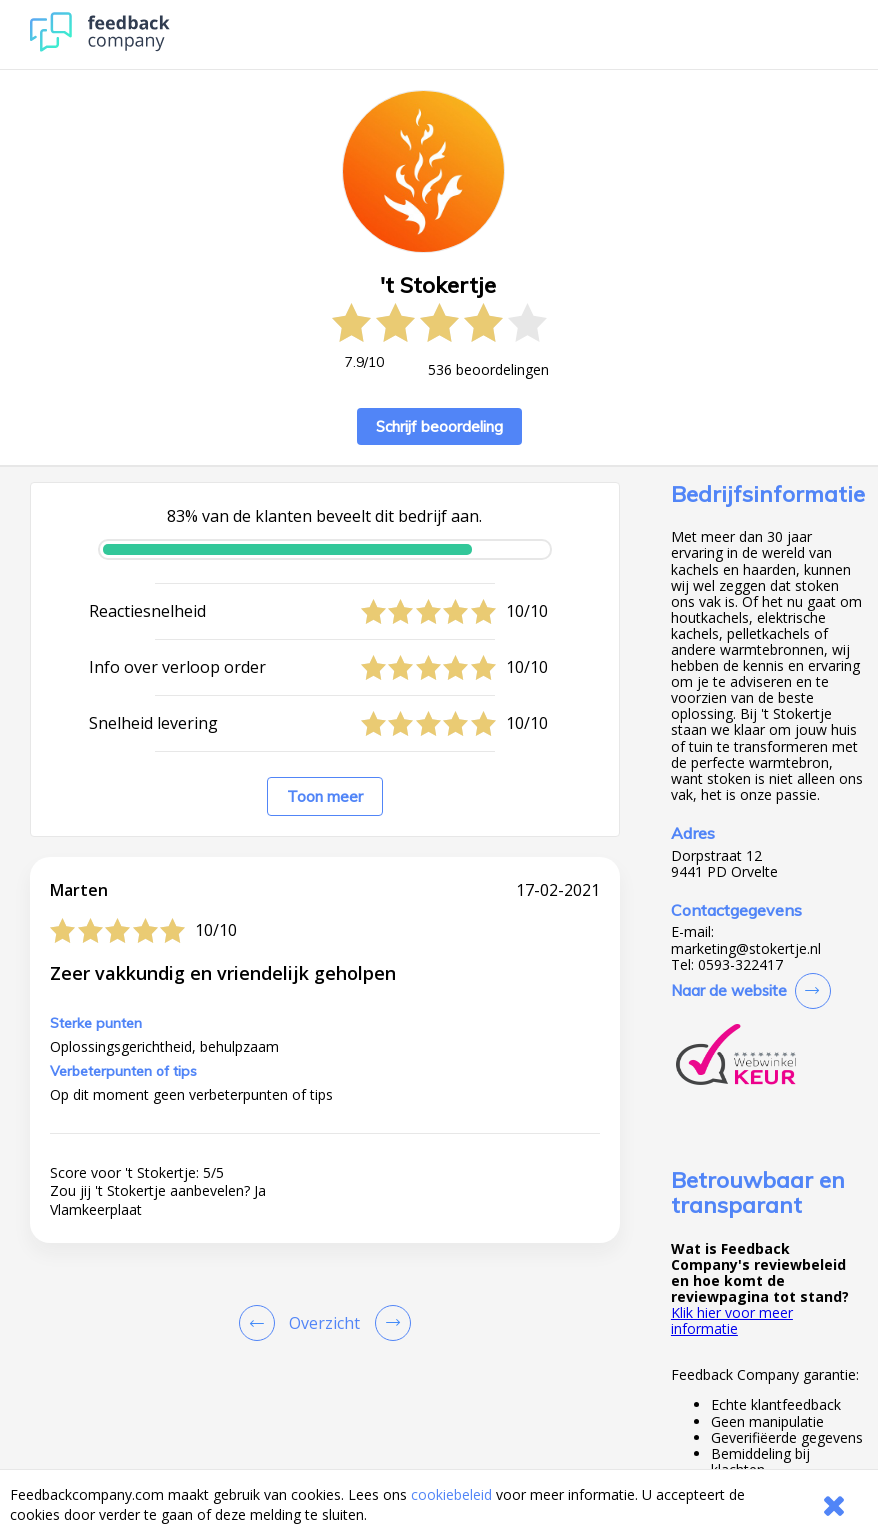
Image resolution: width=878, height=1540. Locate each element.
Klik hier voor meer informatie (732, 1320)
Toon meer (325, 796)
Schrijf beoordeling (439, 426)
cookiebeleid (451, 1494)
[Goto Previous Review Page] (261, 1323)
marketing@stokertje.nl (746, 949)
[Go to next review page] (389, 1323)
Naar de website (729, 990)
